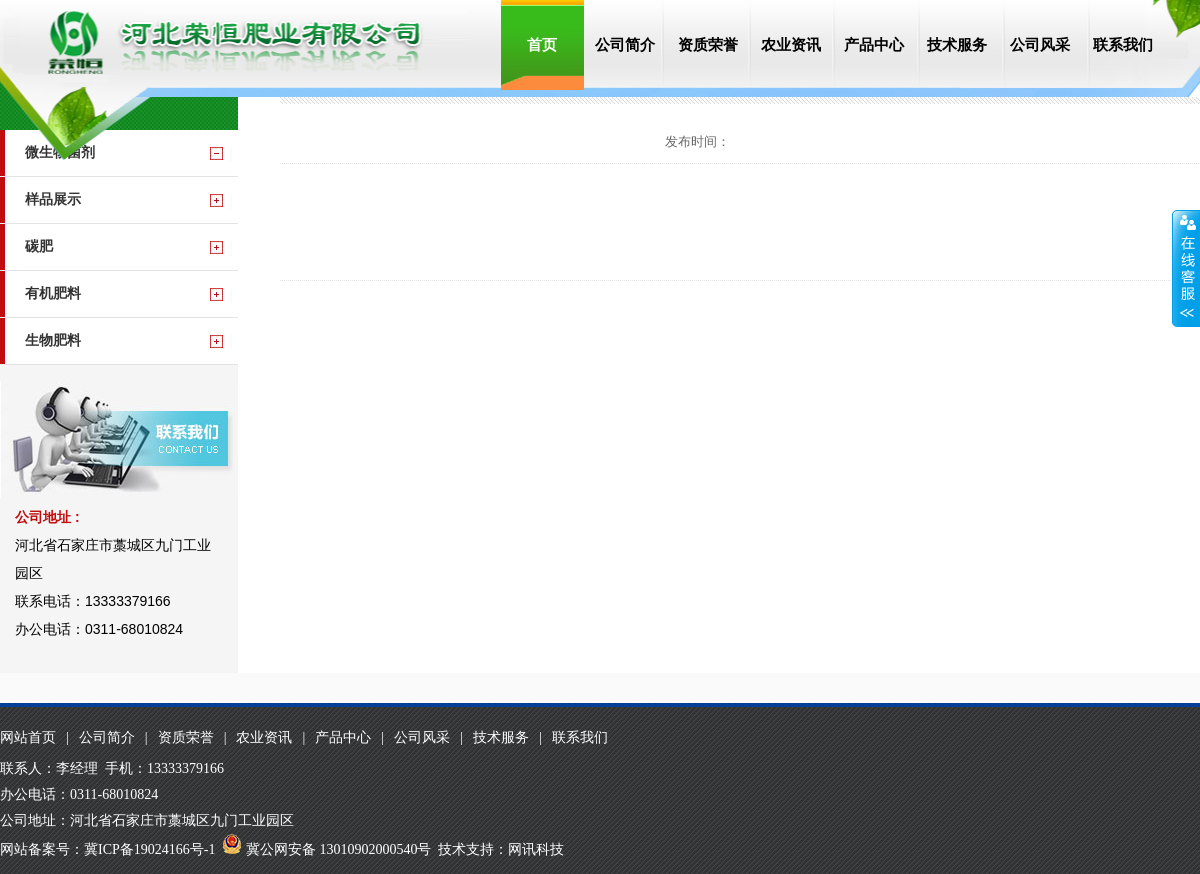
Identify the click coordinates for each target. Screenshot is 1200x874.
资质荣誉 (708, 44)
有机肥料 (53, 293)
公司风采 (1040, 44)
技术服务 (957, 44)
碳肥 (39, 246)
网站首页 (28, 737)
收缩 (1186, 269)
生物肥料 (53, 340)
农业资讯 (791, 44)
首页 (542, 44)
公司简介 (625, 44)
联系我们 (1123, 44)
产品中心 (874, 44)
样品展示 (53, 199)
